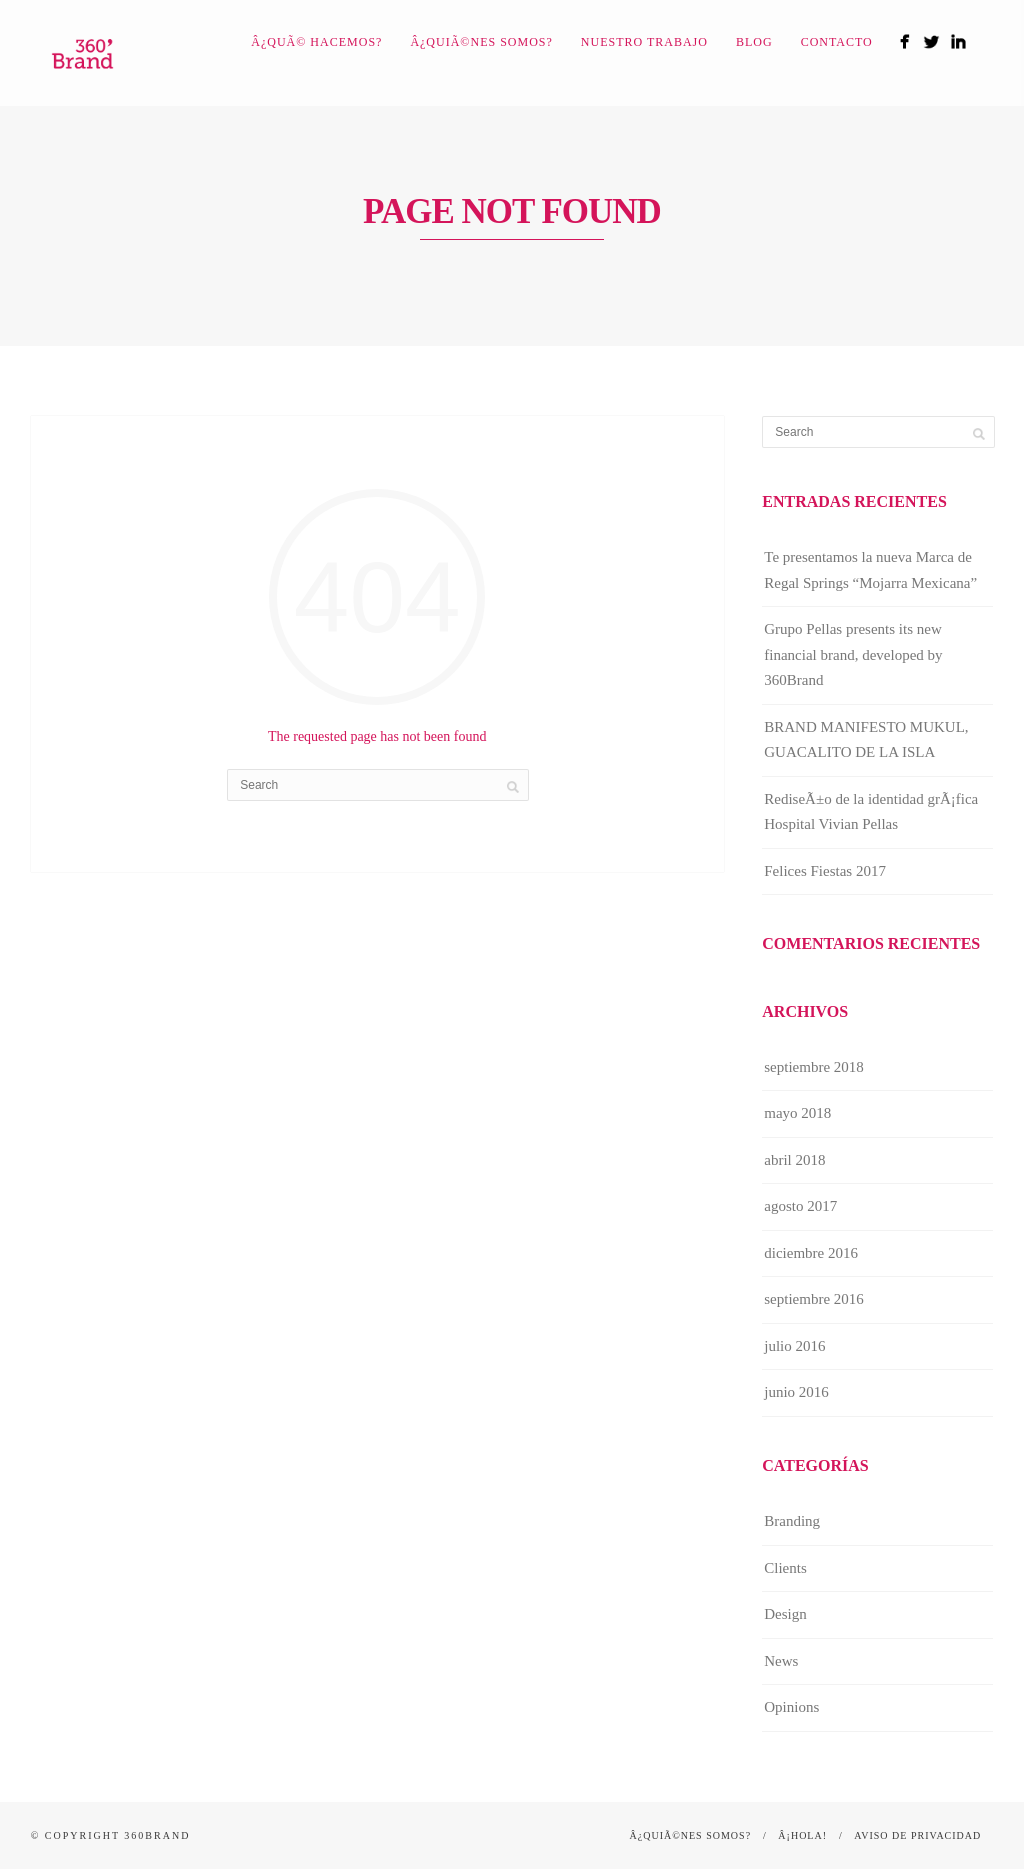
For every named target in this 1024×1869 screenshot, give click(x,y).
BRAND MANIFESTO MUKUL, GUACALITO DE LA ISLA (866, 740)
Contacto (837, 42)
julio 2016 (794, 1346)
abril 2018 (794, 1160)
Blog (754, 42)
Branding (792, 1521)
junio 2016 (796, 1392)
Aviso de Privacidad (917, 1835)
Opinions (791, 1707)
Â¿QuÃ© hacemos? (316, 42)
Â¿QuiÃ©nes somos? (481, 42)
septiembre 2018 (814, 1067)
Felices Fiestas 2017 (825, 871)
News (781, 1661)
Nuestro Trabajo (644, 42)
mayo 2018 (797, 1113)
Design (785, 1614)
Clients (785, 1568)
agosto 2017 (800, 1206)
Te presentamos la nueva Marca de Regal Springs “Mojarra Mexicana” (870, 570)
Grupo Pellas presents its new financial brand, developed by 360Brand (853, 654)
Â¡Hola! (802, 1835)
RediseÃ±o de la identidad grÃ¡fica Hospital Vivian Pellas (871, 812)
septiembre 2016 (814, 1299)
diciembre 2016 (811, 1253)
